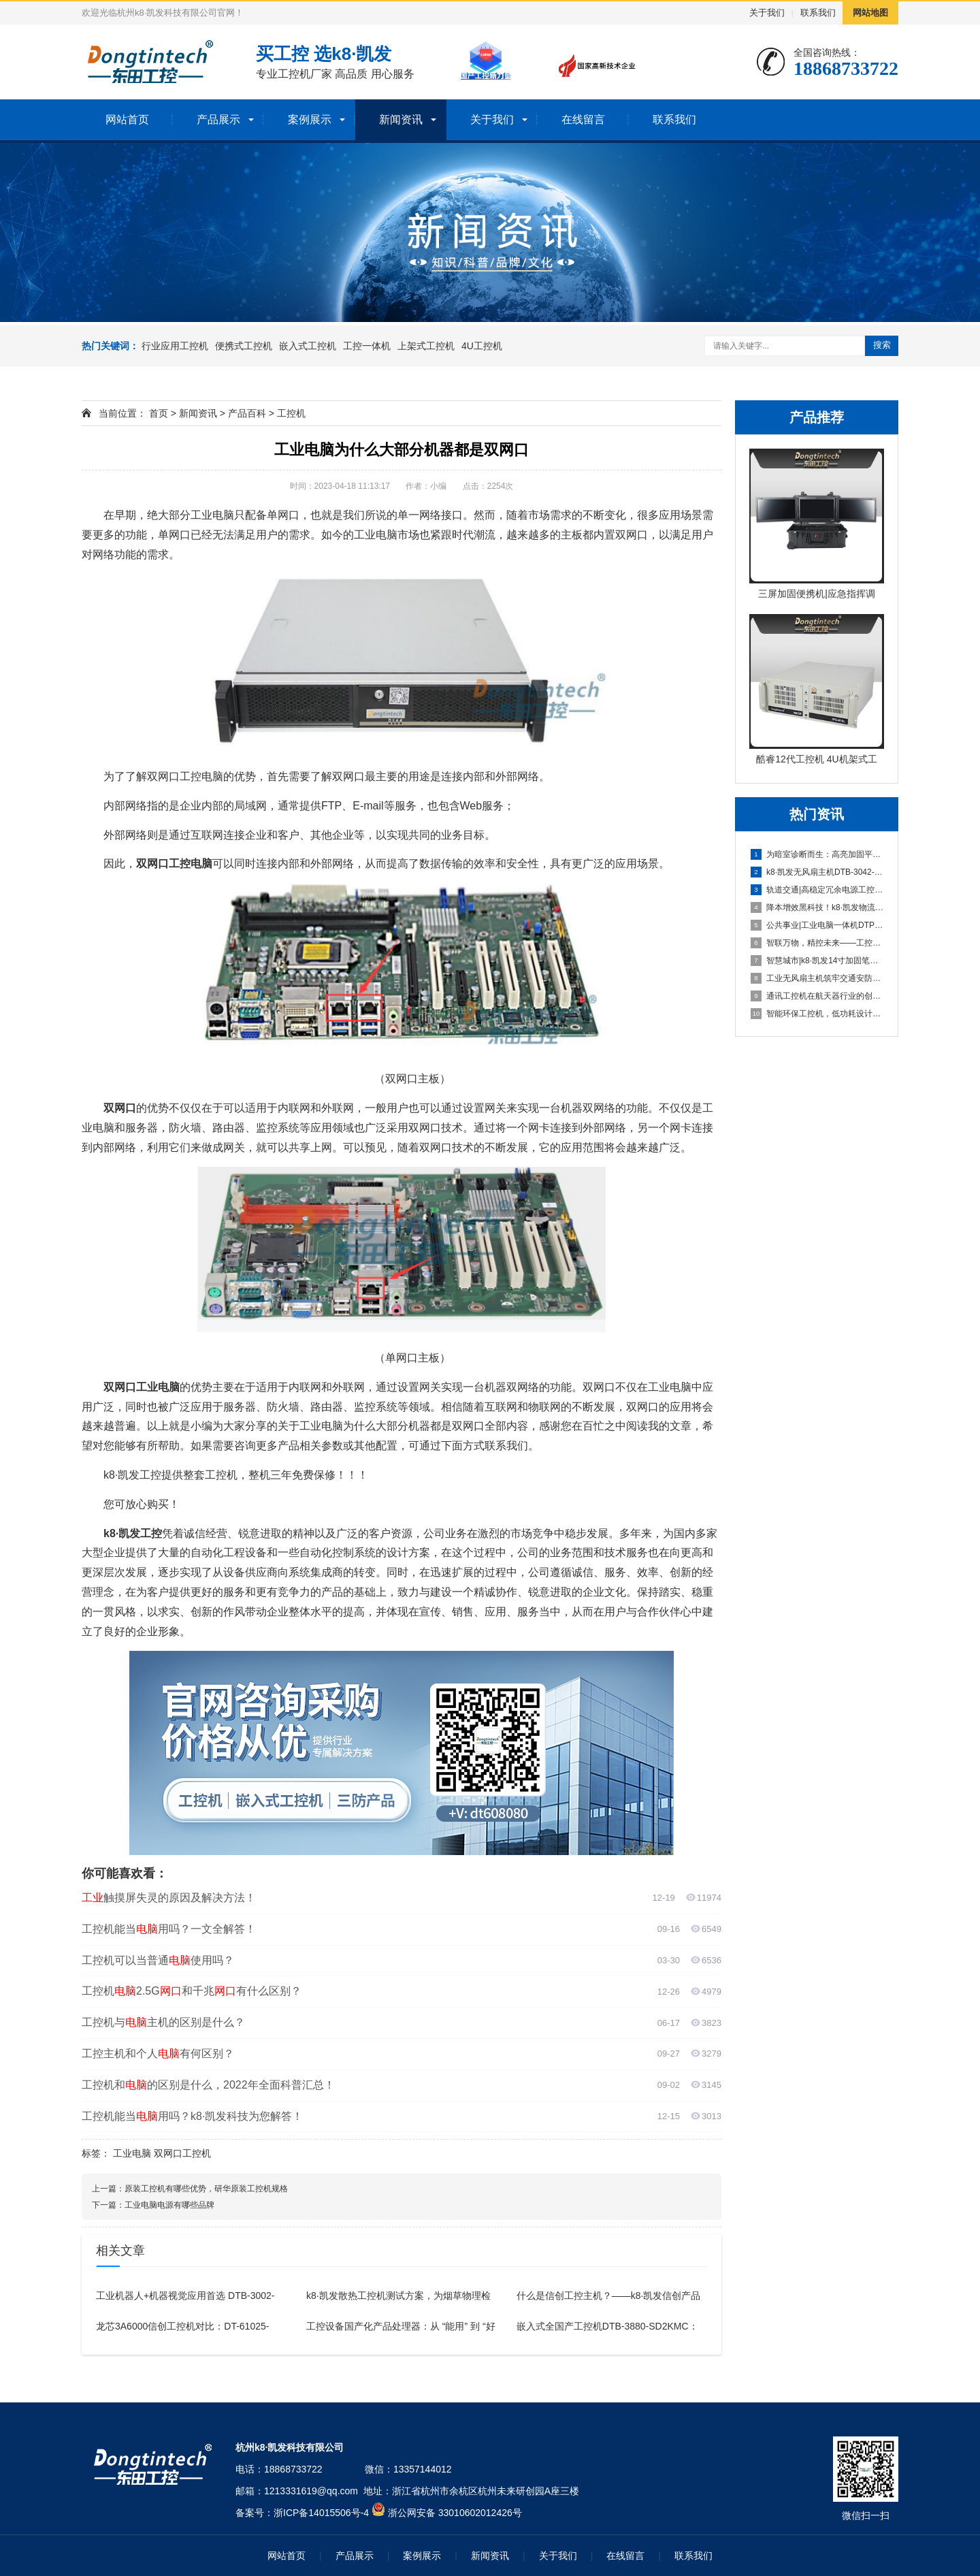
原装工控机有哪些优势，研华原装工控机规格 (206, 2188)
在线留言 (583, 119)
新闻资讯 (401, 119)
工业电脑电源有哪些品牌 (169, 2205)
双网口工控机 (182, 2153)
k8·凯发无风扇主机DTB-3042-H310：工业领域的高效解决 (817, 872)
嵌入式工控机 (307, 345)
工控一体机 (367, 345)
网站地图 (870, 12)
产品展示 (218, 119)
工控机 (291, 413)
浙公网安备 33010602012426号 (455, 2512)
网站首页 (127, 119)
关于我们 (767, 12)
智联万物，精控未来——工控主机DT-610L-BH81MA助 (817, 942)
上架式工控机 (426, 345)
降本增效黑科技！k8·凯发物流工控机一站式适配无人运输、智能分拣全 (817, 907)
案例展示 (309, 119)
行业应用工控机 (175, 345)
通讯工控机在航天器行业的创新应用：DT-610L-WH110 (817, 996)
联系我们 (818, 12)
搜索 (882, 345)
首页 (158, 413)
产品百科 (247, 413)
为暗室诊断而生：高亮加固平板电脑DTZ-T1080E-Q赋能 (817, 854)
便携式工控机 (243, 345)
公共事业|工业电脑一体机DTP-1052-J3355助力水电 (817, 925)
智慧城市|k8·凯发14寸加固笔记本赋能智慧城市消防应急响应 (817, 960)
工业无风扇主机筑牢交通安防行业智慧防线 (817, 978)
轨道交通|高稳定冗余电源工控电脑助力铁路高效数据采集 (817, 889)
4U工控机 (481, 345)
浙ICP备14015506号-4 (321, 2512)
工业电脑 (132, 2153)
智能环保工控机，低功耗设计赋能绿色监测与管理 (817, 1013)
